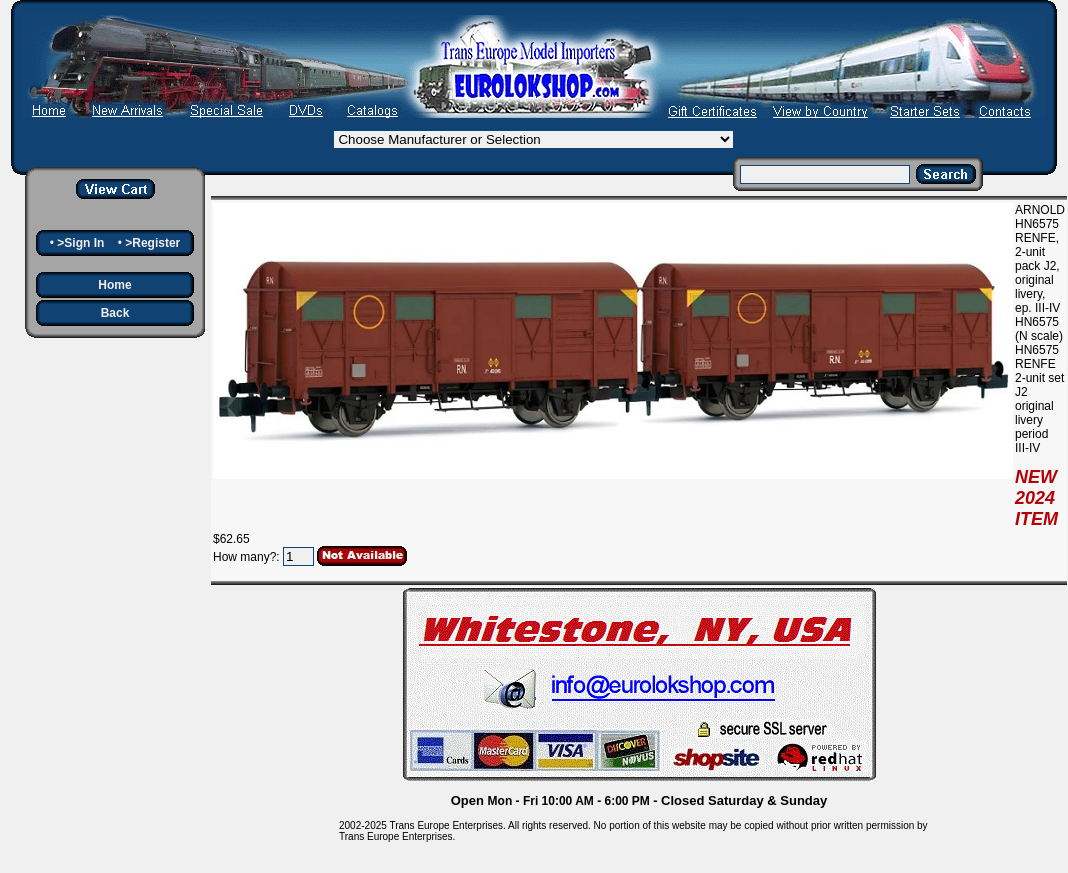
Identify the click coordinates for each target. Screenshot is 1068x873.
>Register (152, 243)
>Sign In (80, 243)
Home (114, 285)
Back (115, 313)
